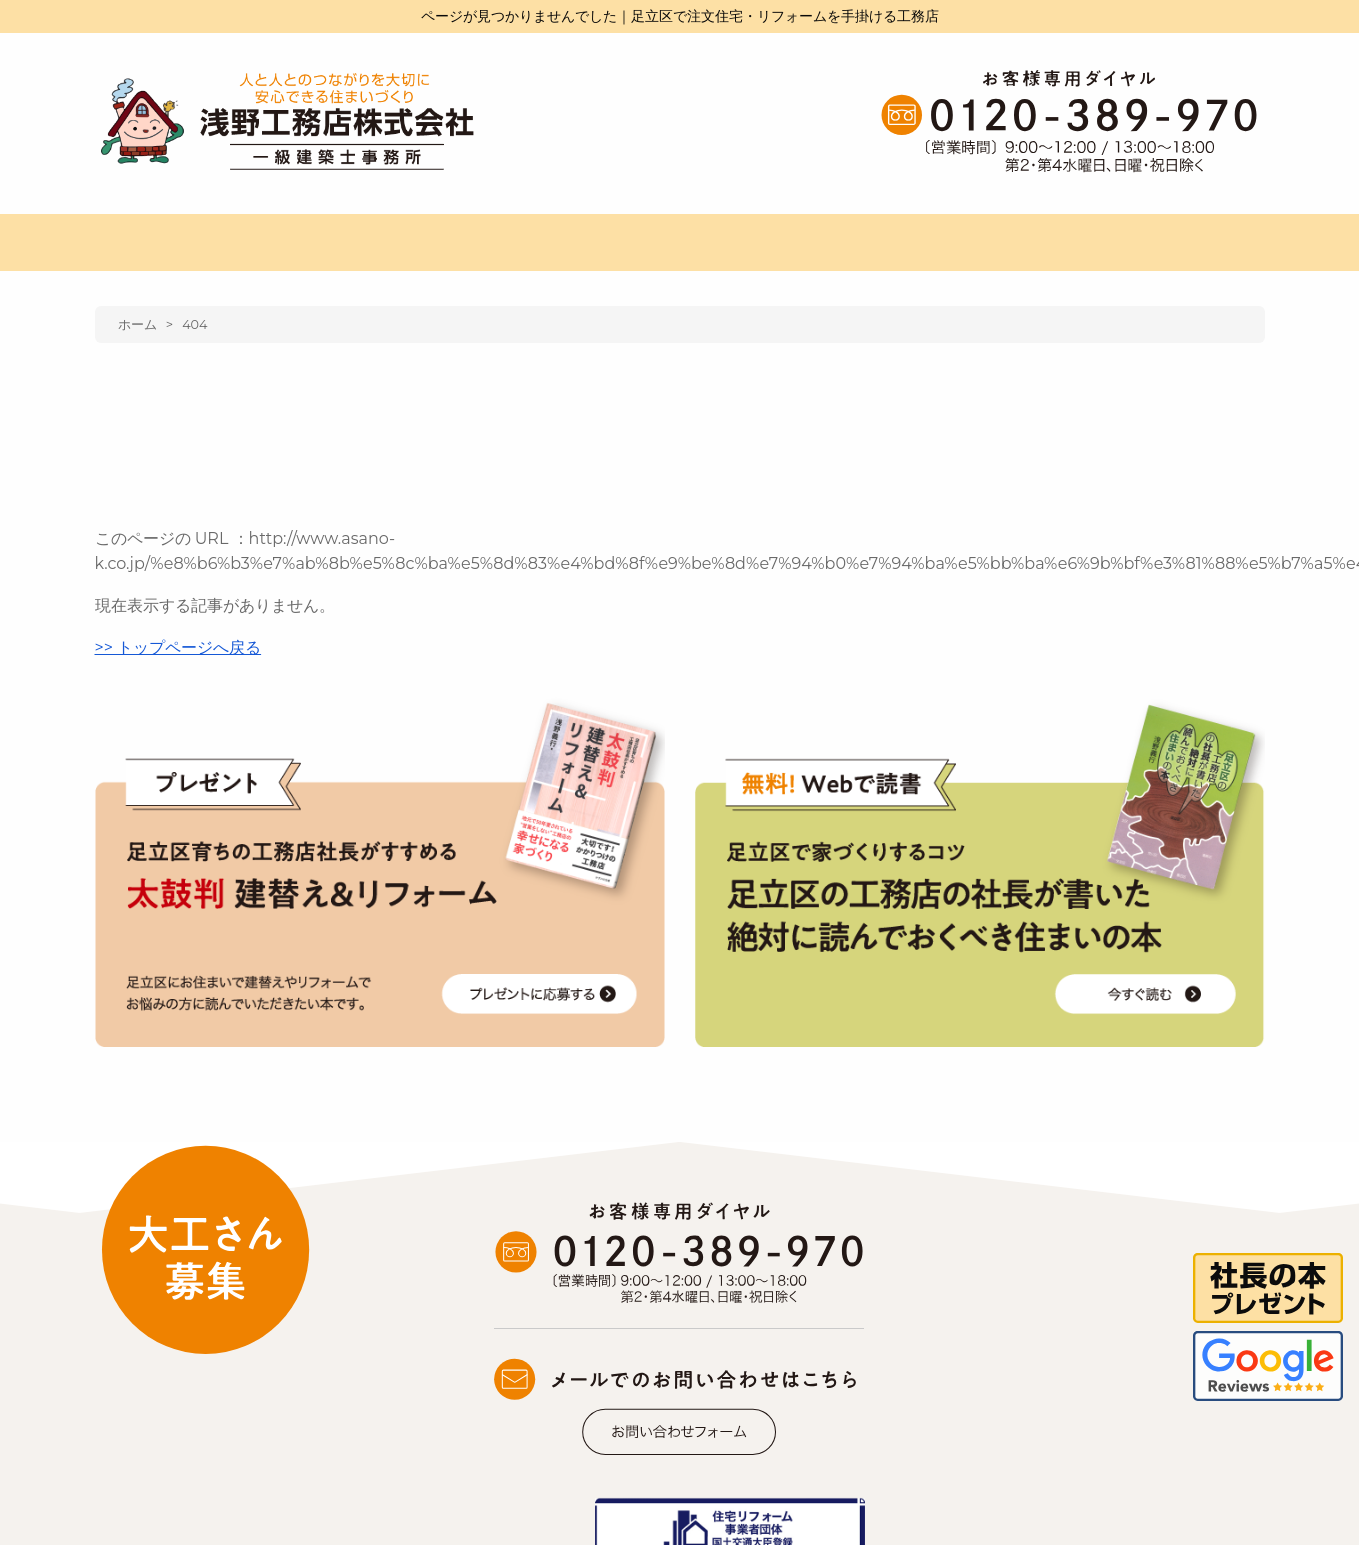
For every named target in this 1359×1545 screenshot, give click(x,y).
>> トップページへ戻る (178, 647)
